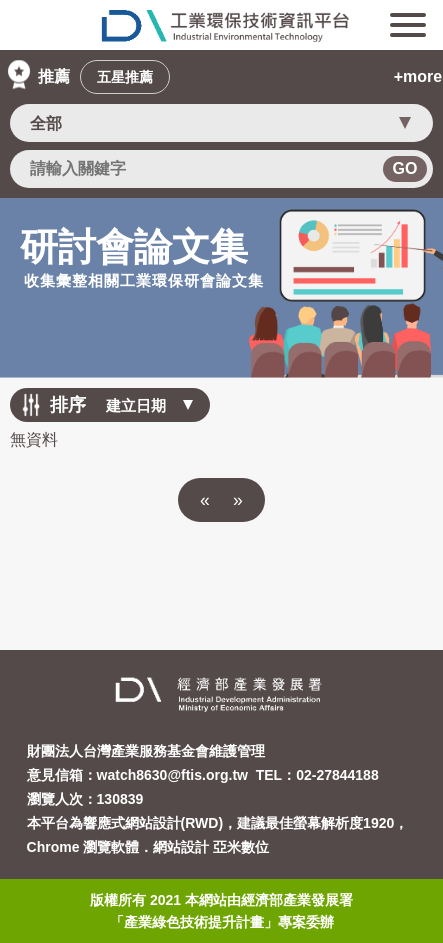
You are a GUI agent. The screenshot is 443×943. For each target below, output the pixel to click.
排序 (68, 405)
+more (418, 76)
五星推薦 (125, 77)
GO (405, 168)
